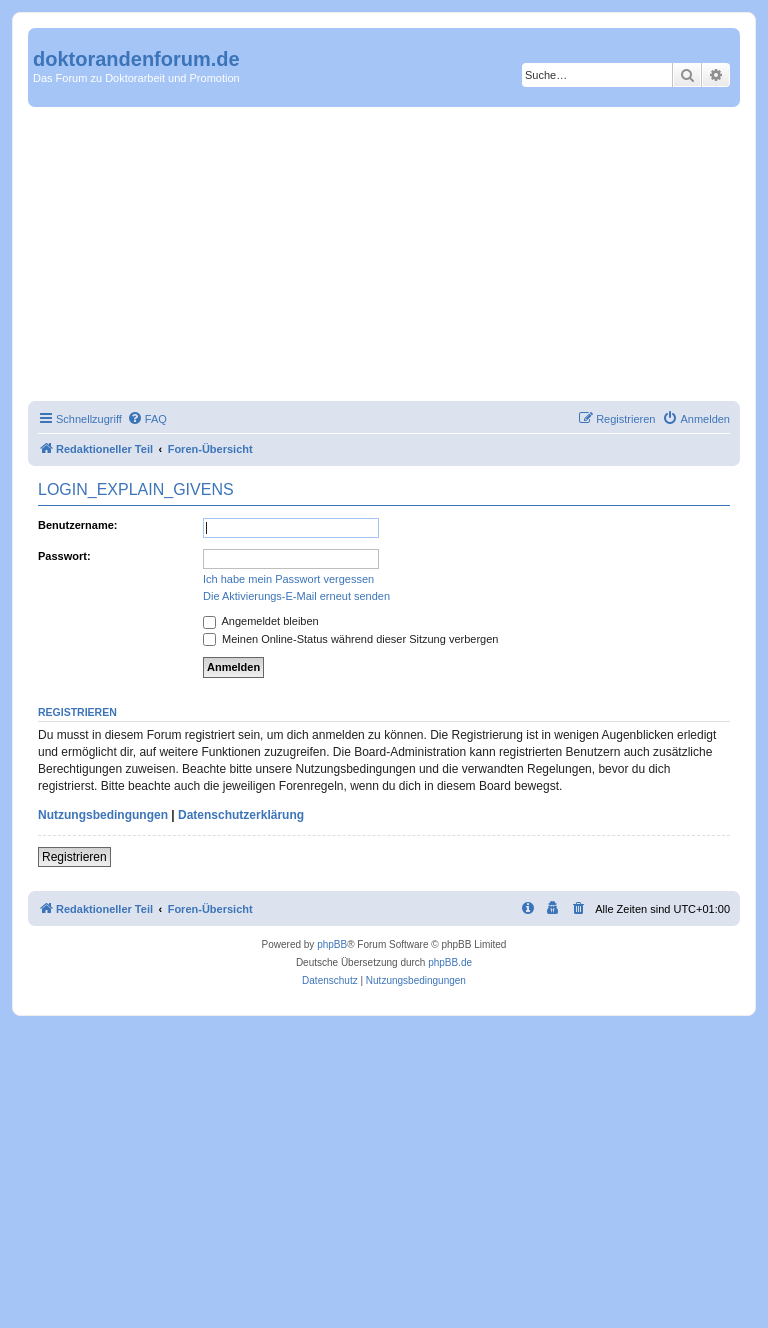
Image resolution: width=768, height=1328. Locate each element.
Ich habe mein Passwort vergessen (288, 579)
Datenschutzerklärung (241, 815)
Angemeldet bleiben (261, 621)
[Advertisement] (384, 257)
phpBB (332, 944)
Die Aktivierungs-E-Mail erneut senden (296, 596)
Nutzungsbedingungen (103, 815)
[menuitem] (147, 419)
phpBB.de (450, 962)
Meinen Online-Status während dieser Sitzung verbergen (350, 639)
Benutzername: (77, 525)
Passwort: (64, 556)
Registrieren (74, 857)
